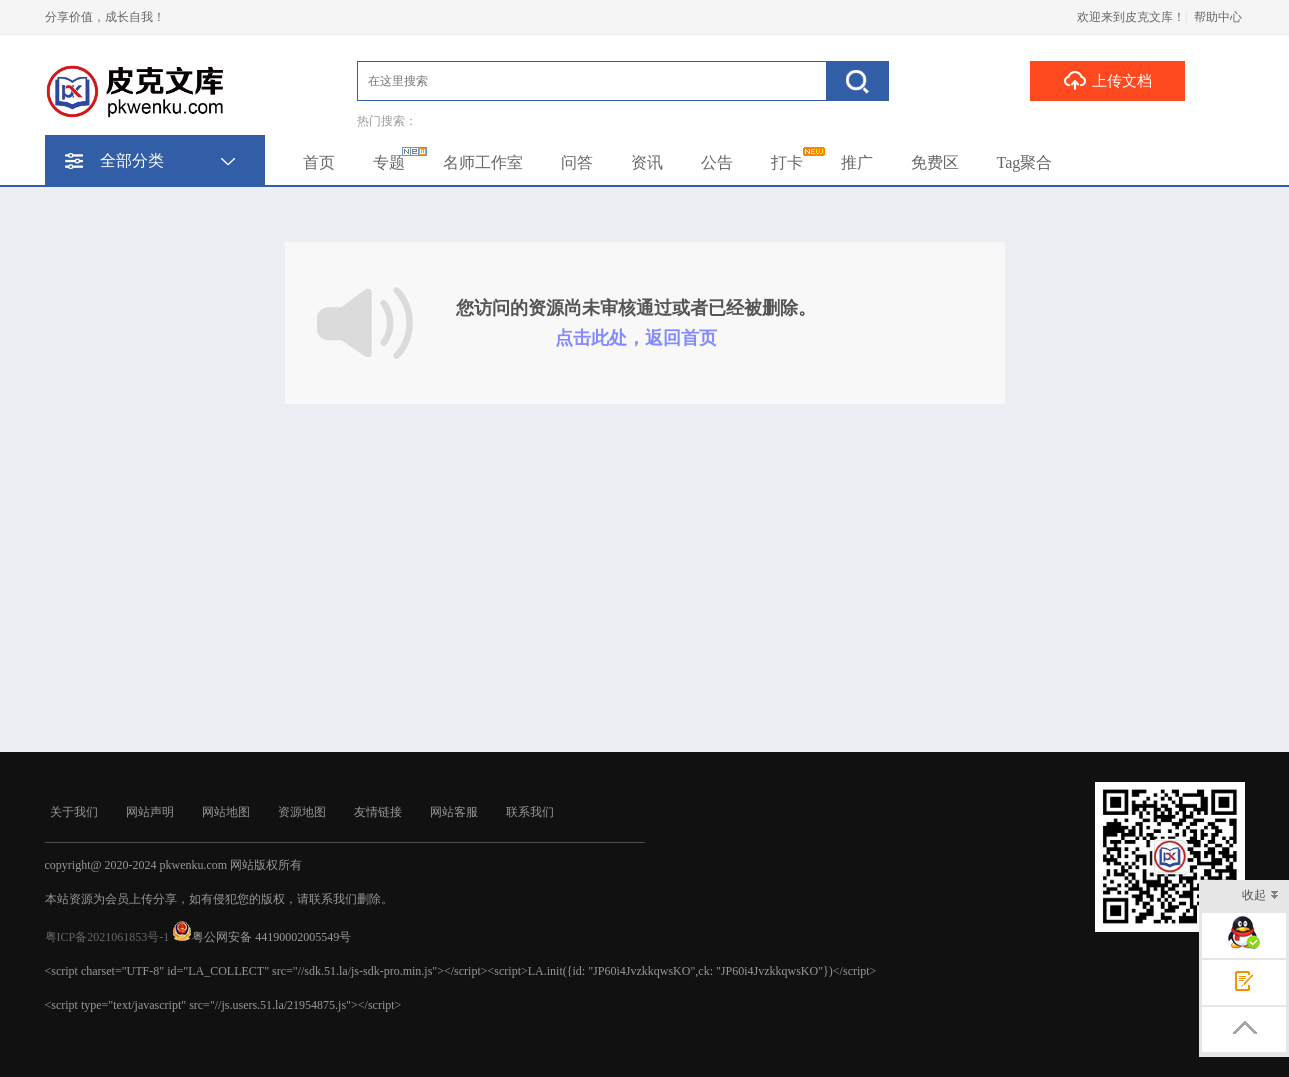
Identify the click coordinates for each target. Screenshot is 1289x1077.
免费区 (935, 162)
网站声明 (150, 812)
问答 (577, 162)
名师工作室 (483, 162)
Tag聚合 (1025, 162)
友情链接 (378, 812)
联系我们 (530, 812)
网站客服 (454, 812)
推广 (857, 162)
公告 (717, 162)
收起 (1260, 896)
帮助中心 (1218, 17)
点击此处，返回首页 (636, 338)
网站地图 (226, 812)
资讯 (647, 162)
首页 (319, 162)
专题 (389, 162)
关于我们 (74, 812)
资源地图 (302, 812)
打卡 (787, 162)
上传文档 (1107, 80)
